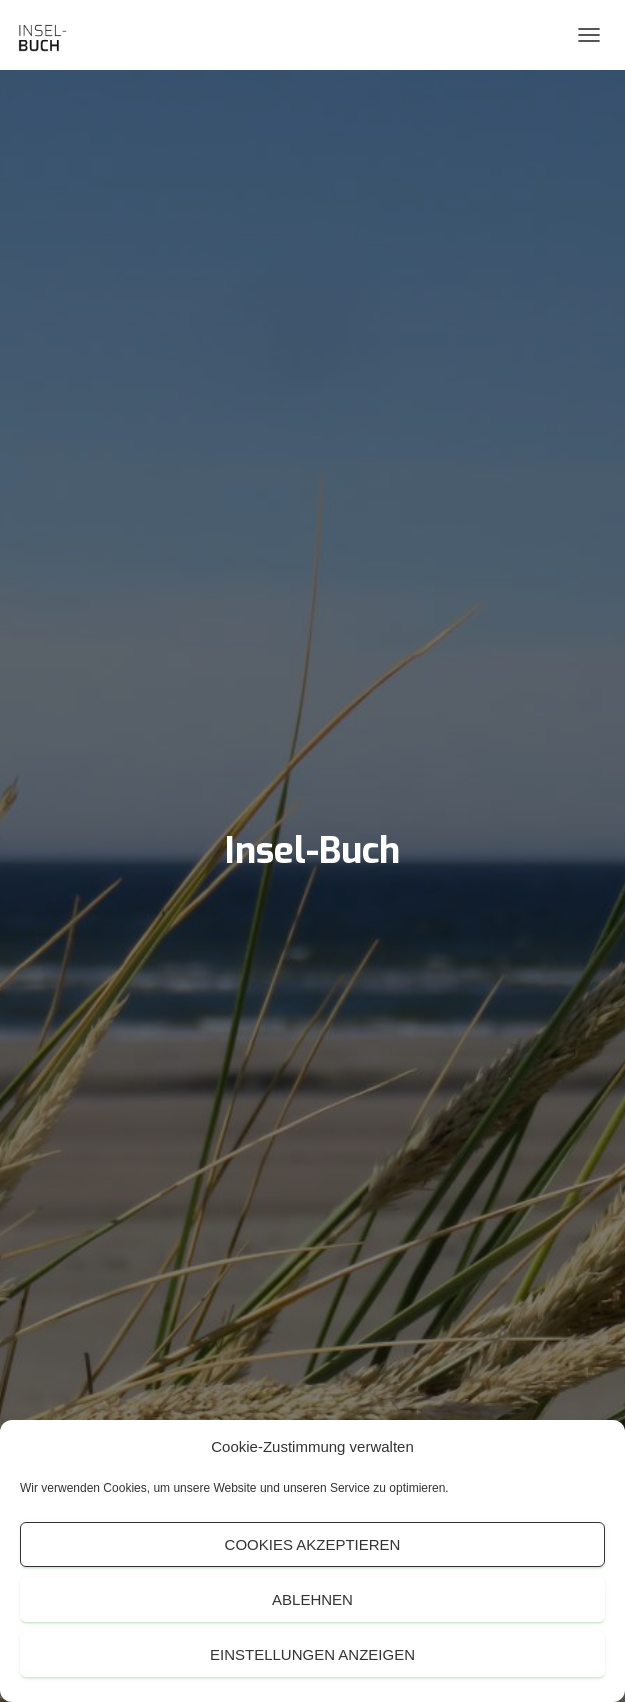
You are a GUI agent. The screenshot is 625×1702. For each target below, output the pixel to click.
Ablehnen (312, 1599)
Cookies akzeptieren (313, 1544)
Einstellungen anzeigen (312, 1654)
